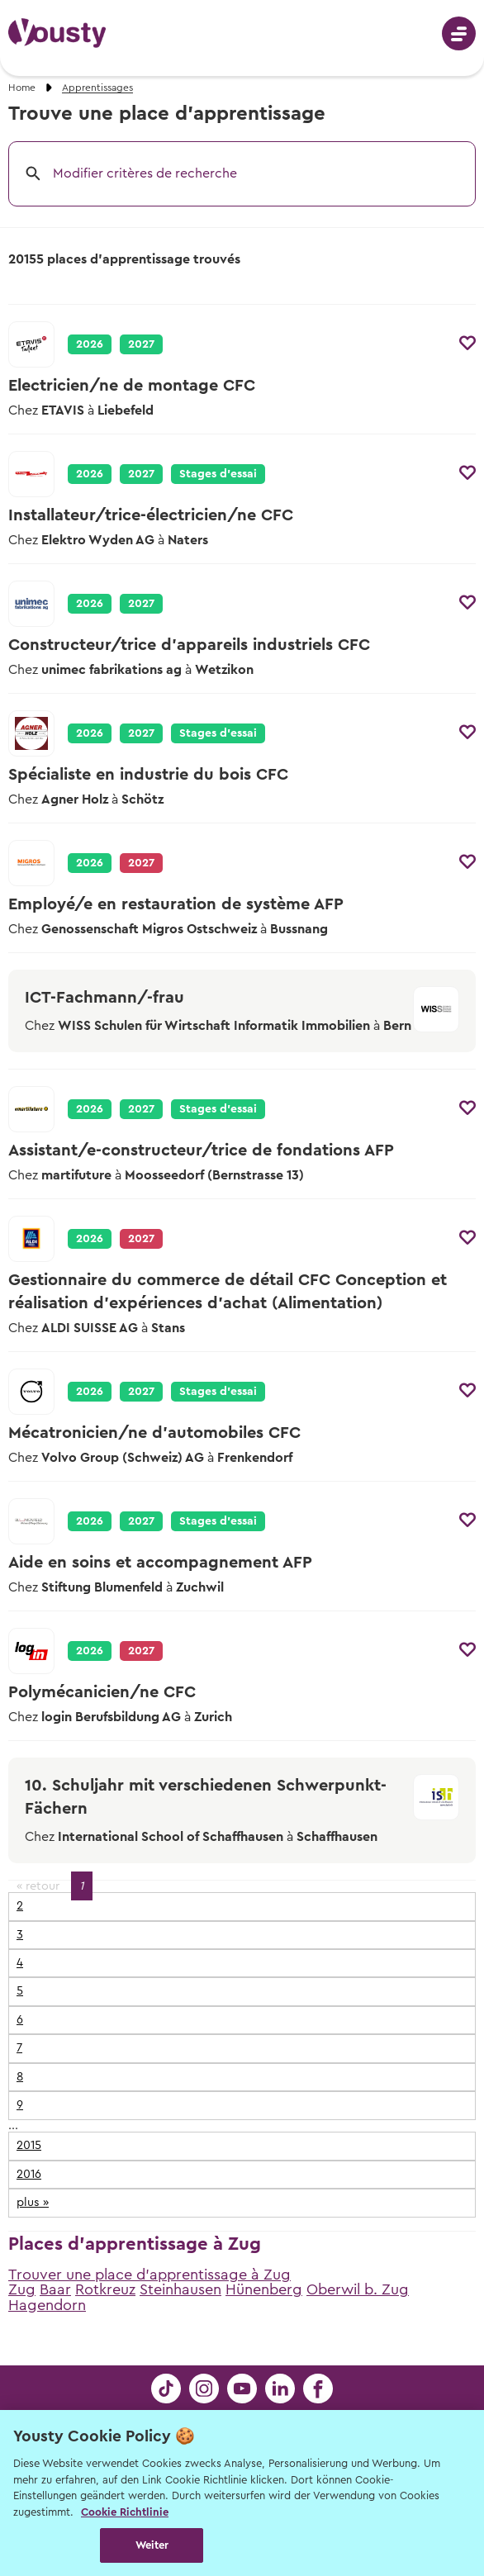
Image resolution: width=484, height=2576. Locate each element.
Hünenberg (263, 2289)
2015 (29, 2145)
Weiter (152, 2545)
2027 (141, 344)
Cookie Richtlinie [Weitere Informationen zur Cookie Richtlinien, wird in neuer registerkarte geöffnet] (124, 2512)
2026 (89, 344)
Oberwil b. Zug (357, 2289)
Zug (22, 2289)
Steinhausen (180, 2289)
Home (22, 88)
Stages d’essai (218, 474)
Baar (55, 2289)
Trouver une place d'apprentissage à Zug (149, 2274)
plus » (33, 2202)
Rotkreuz (105, 2289)
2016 (29, 2174)
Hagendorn (47, 2305)
